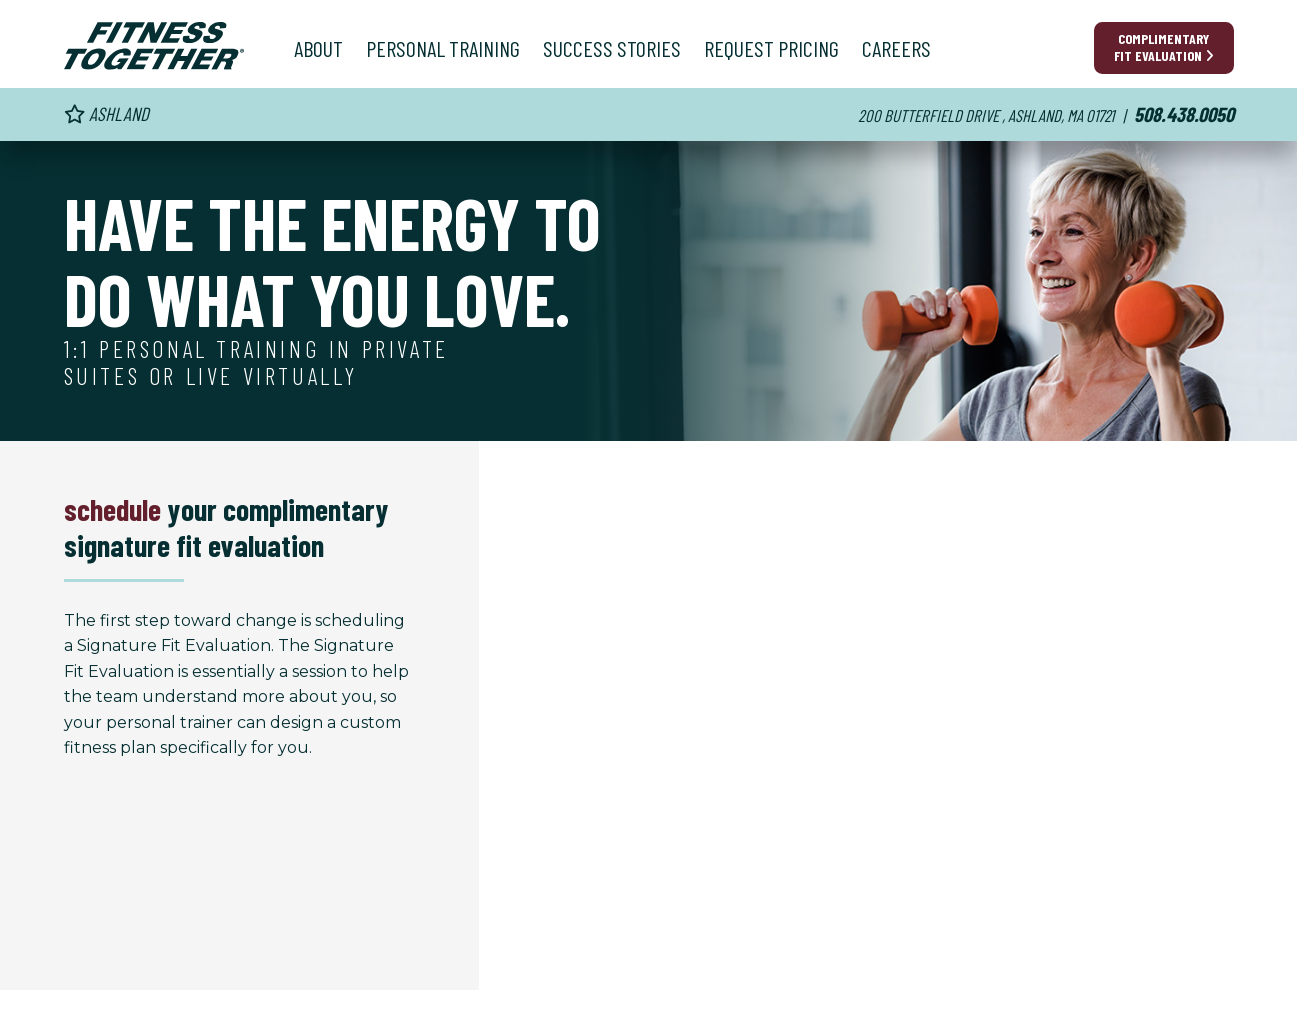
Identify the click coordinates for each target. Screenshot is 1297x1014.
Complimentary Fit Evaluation (1164, 47)
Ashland (106, 113)
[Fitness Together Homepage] (154, 46)
